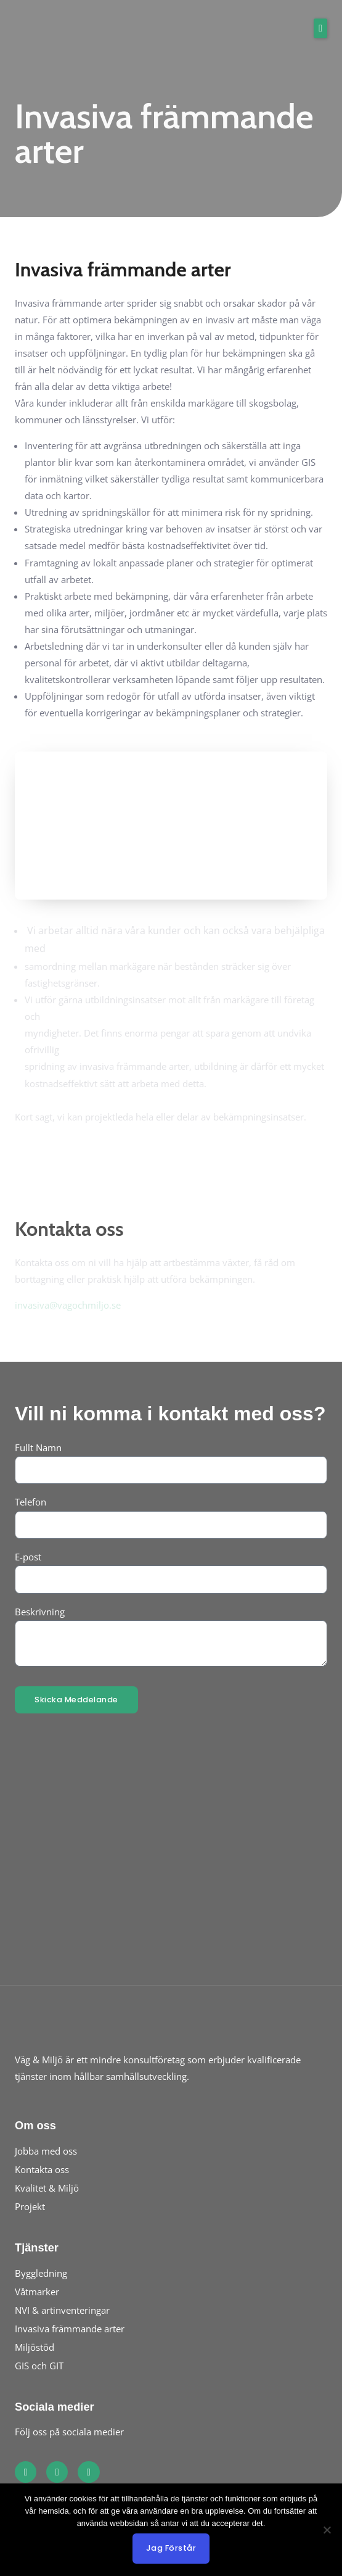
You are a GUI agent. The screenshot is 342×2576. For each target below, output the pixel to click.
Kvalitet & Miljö (47, 2188)
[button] (320, 28)
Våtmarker (37, 2291)
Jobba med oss (46, 2151)
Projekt (30, 2206)
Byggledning (41, 2273)
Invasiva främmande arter (69, 2328)
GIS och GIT (39, 2365)
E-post (28, 1557)
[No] (326, 2530)
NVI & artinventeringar (62, 2310)
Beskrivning (40, 1611)
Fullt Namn (38, 1447)
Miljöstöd (34, 2347)
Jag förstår (171, 2548)
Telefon (30, 1502)
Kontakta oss (42, 2169)
